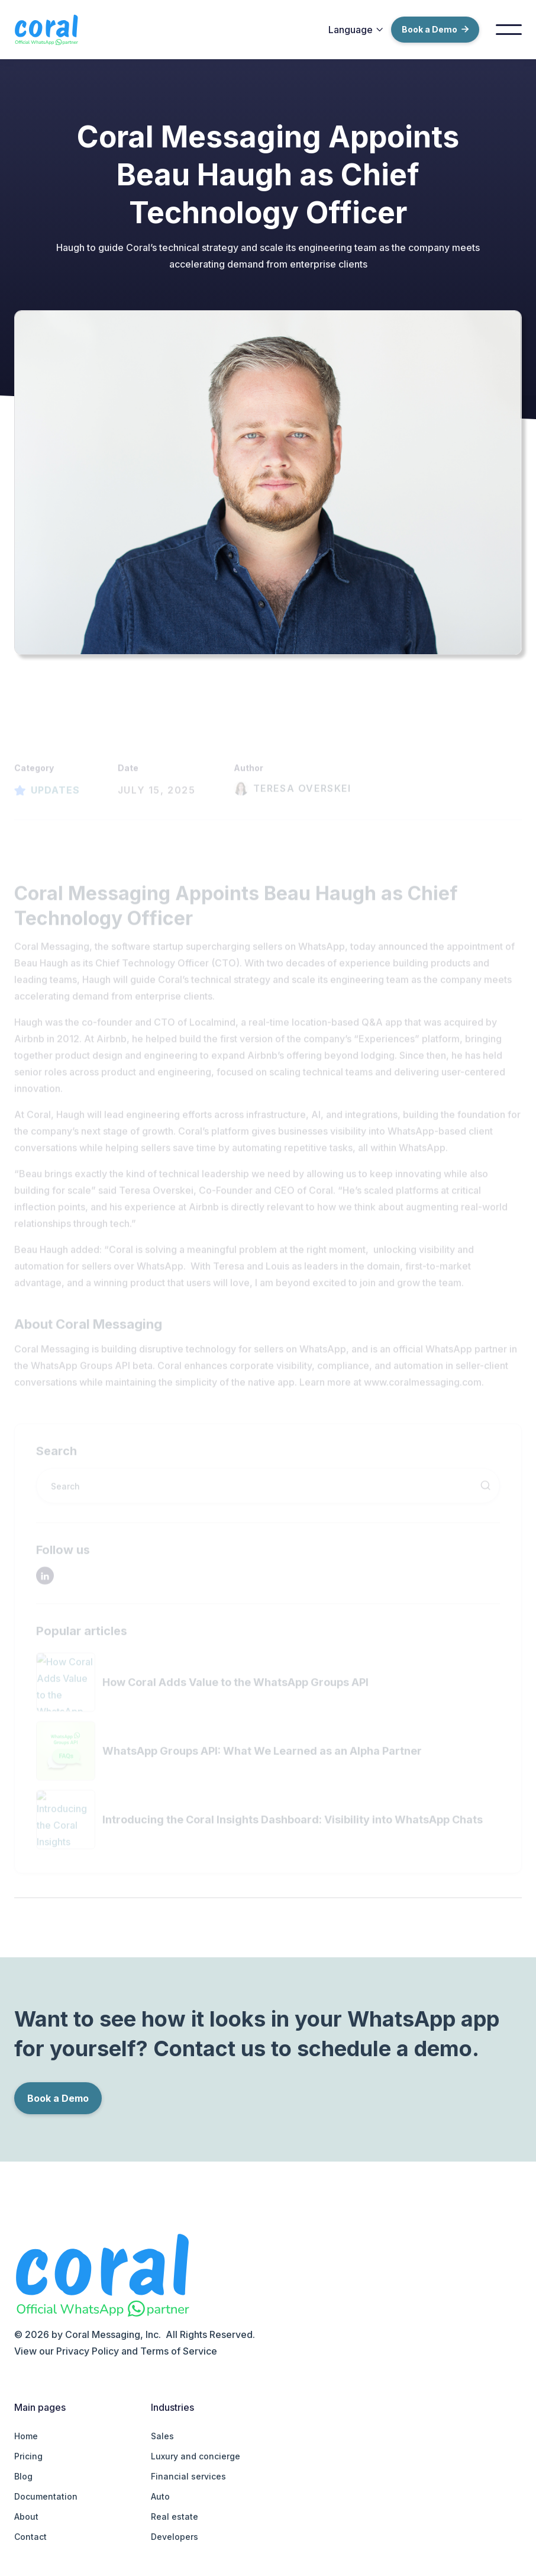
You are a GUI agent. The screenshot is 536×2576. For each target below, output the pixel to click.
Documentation (46, 2496)
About (26, 2516)
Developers (174, 2537)
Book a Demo (435, 29)
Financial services (188, 2476)
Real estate (174, 2516)
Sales (162, 2436)
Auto (160, 2496)
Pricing (28, 2456)
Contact (30, 2537)
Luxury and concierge (195, 2456)
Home (26, 2436)
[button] (356, 29)
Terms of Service (178, 2351)
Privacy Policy (87, 2351)
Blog (23, 2476)
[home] (53, 29)
